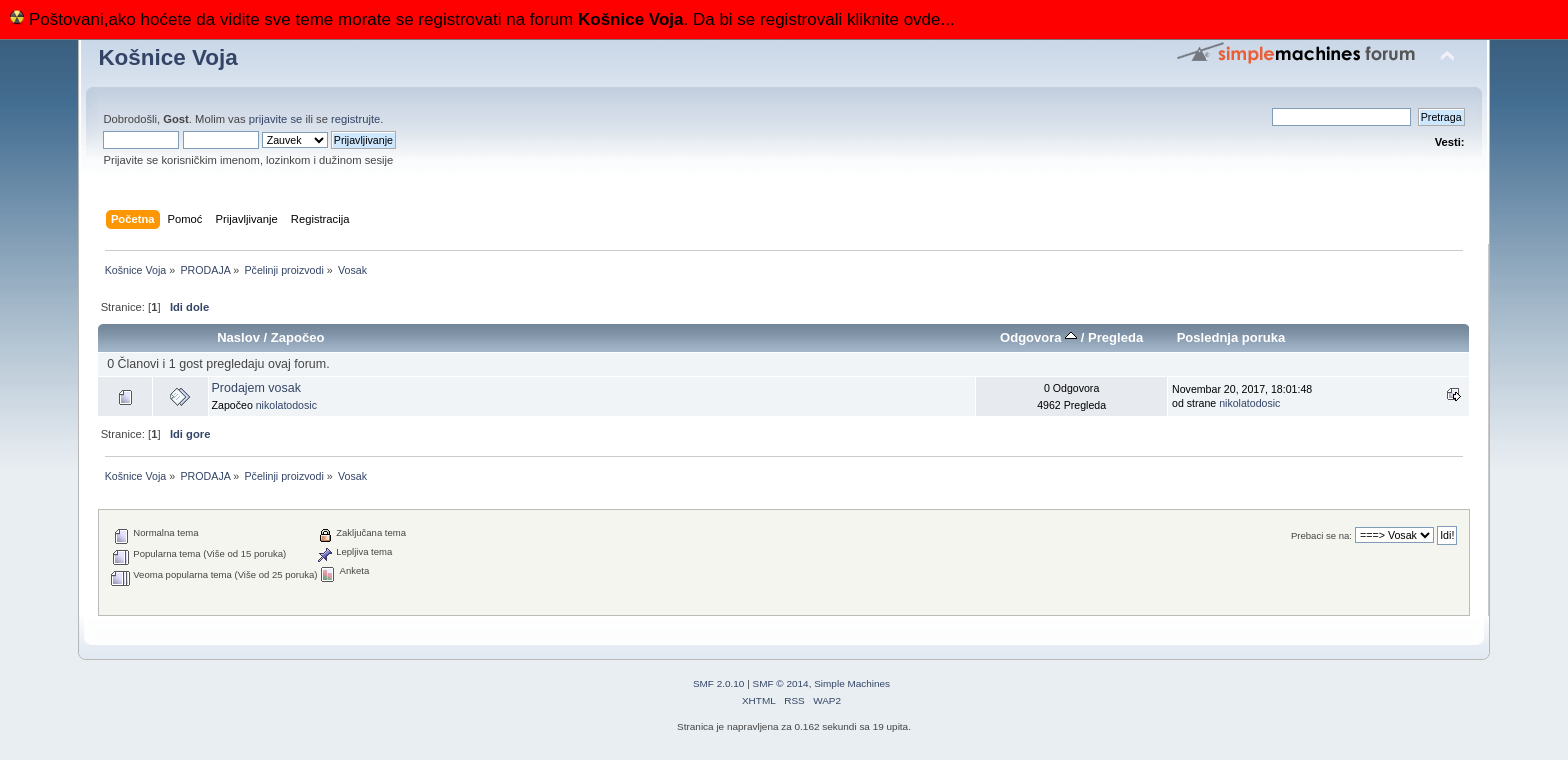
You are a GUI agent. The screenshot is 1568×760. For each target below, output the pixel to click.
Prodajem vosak (256, 388)
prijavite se (276, 119)
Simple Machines (852, 683)
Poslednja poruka (1231, 337)
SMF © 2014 (781, 683)
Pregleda (1115, 337)
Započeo (298, 337)
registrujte (355, 119)
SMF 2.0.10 (719, 683)
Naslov (238, 337)
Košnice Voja (167, 57)
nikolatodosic (286, 405)
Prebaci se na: (1321, 535)
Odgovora (1038, 337)
